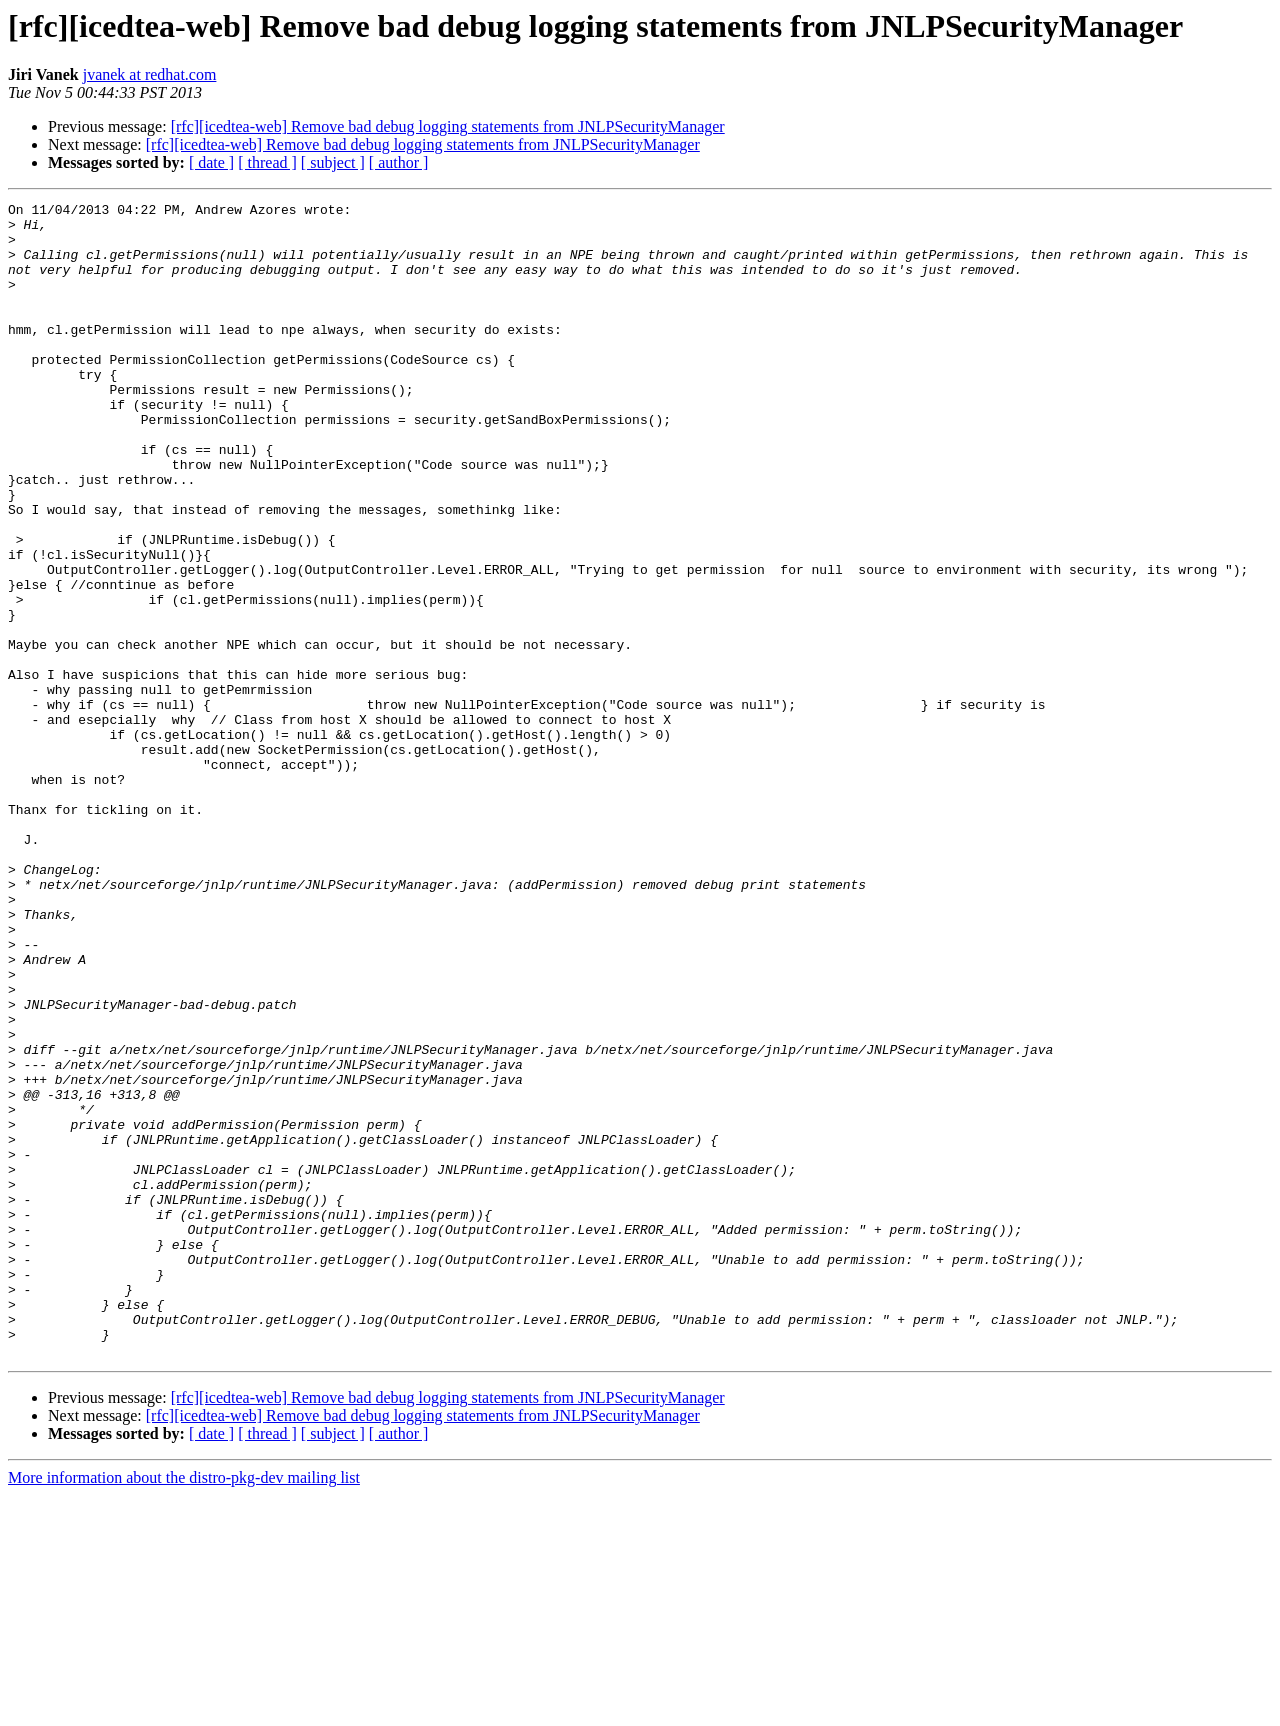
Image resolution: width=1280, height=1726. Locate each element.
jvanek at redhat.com (150, 74)
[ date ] (211, 162)
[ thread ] (267, 162)
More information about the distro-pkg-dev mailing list (184, 1708)
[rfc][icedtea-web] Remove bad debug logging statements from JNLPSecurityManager (448, 126)
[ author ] (399, 162)
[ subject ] (333, 162)
